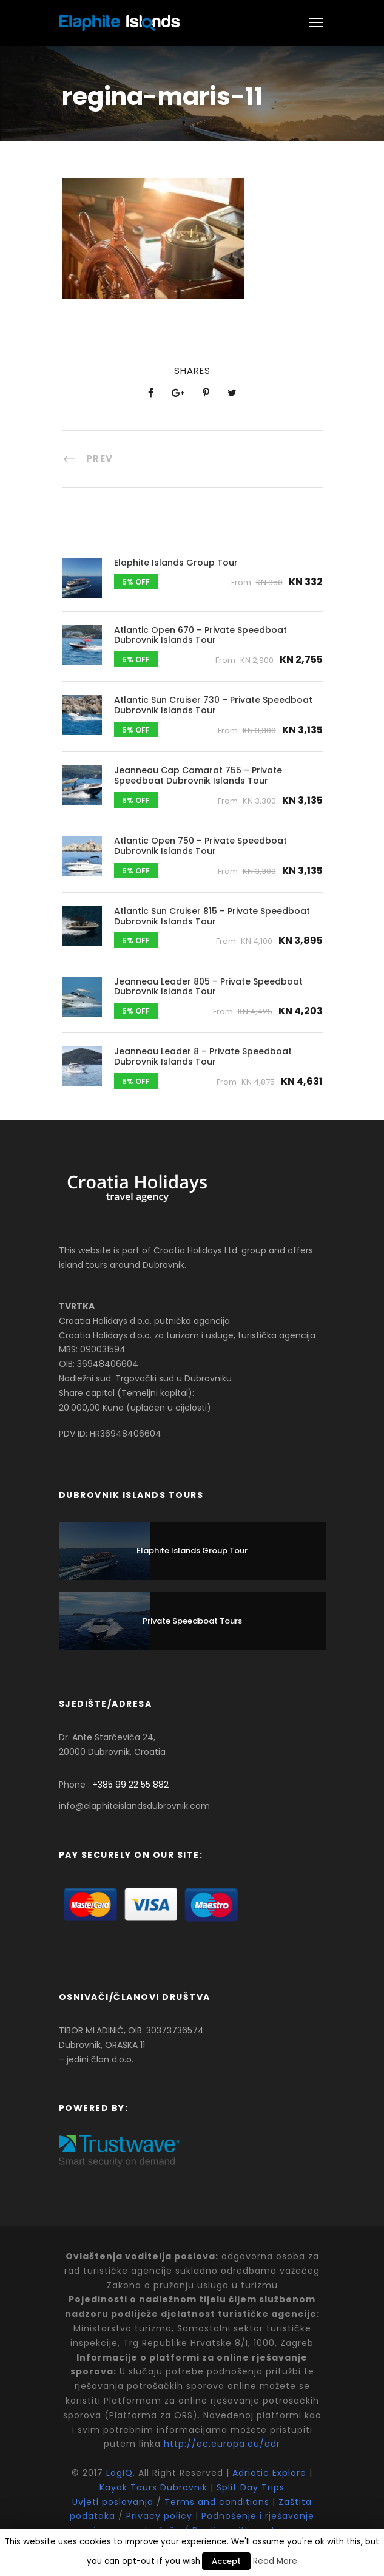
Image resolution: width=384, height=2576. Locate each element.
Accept (226, 2561)
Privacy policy (159, 2516)
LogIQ (119, 2473)
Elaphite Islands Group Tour (176, 563)
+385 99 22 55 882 (130, 1784)
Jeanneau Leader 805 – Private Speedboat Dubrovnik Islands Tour (208, 986)
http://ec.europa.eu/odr (222, 2444)
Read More (275, 2561)
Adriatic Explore (269, 2473)
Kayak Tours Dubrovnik (153, 2487)
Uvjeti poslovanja (114, 2502)
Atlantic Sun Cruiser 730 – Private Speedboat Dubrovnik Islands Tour (213, 705)
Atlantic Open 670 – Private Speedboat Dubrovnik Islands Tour (200, 635)
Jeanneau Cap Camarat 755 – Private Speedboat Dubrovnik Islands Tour (198, 775)
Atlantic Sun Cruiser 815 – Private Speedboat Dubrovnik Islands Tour (212, 916)
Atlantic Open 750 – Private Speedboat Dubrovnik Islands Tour (200, 846)
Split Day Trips (251, 2487)
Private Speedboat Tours (192, 1621)
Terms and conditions (216, 2502)
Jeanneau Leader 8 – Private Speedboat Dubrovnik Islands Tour (203, 1056)
